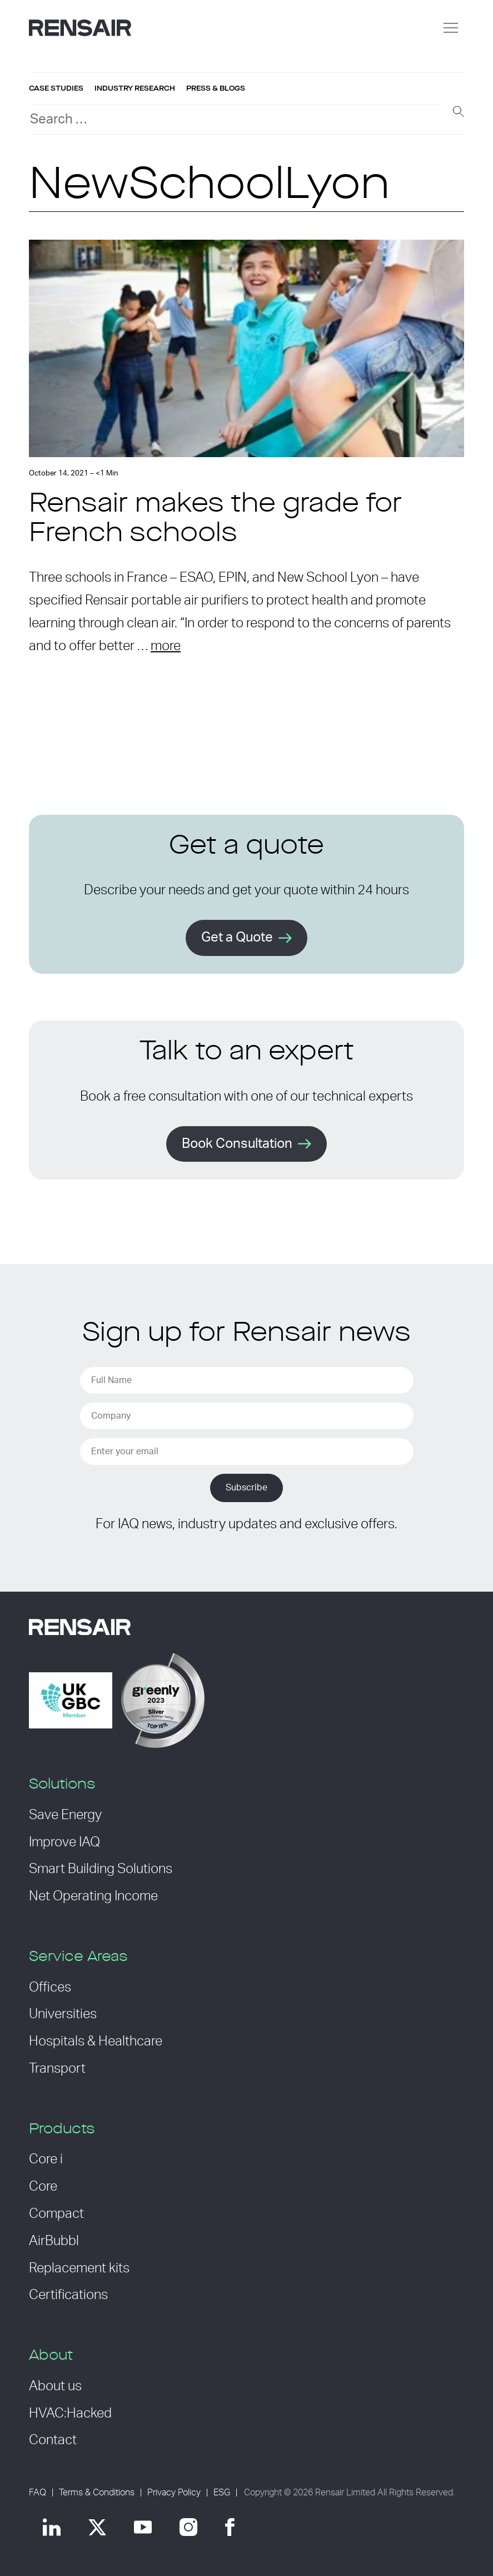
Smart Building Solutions (100, 1869)
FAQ (37, 2492)
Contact (53, 2440)
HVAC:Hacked (70, 2413)
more (166, 646)
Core (43, 2186)
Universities (63, 2014)
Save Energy (65, 1815)
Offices (50, 1987)
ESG (221, 2492)
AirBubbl (54, 2241)
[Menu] (450, 27)
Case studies (56, 88)
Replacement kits (79, 2268)
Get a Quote (237, 937)
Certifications (68, 2295)
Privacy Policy (174, 2492)
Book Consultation (237, 1144)
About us (55, 2386)
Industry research (134, 88)
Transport (57, 2068)
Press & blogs (215, 88)
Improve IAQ (64, 1842)
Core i (46, 2159)
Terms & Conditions (97, 2492)
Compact (56, 2214)
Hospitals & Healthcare (95, 2041)
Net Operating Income (93, 1896)
